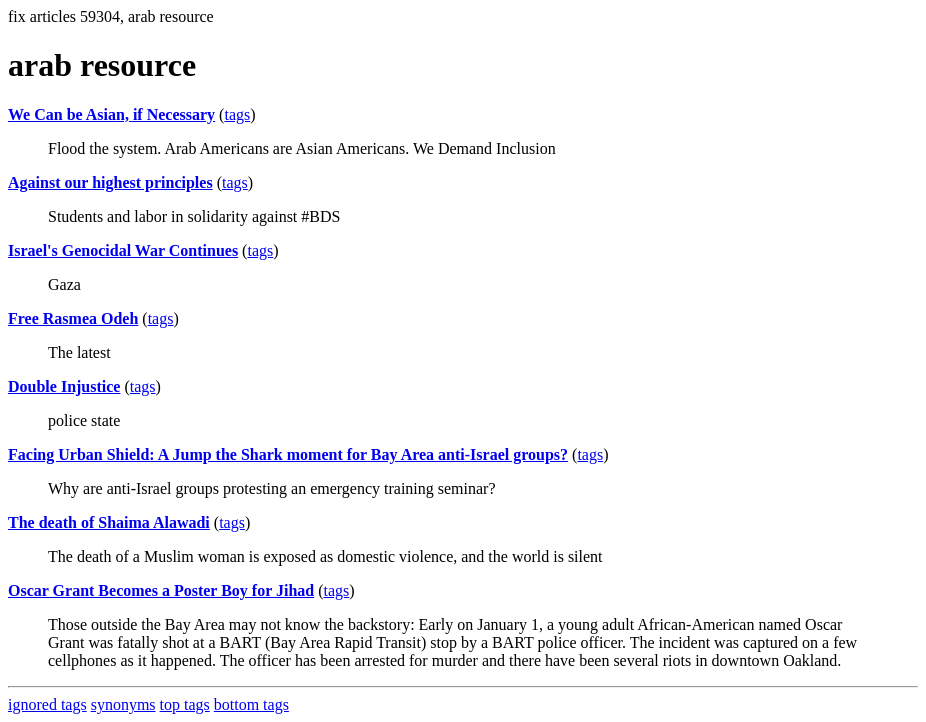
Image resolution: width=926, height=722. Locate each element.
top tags (185, 704)
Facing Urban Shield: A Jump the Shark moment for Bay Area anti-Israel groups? (288, 454)
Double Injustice (64, 386)
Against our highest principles (110, 182)
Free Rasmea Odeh (73, 318)
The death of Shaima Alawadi (109, 522)
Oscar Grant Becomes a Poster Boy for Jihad (161, 590)
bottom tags (251, 704)
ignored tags (47, 704)
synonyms (123, 704)
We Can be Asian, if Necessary (111, 114)
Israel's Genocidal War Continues (123, 250)
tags (237, 114)
